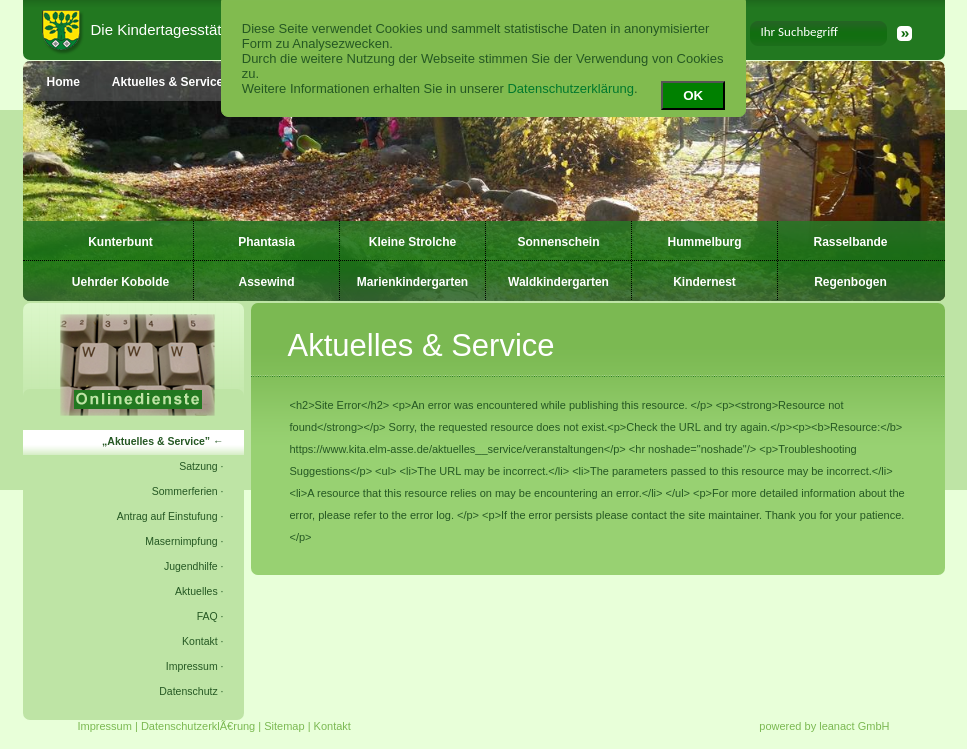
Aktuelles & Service (155, 441)
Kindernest (704, 282)
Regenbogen (850, 282)
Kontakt (200, 641)
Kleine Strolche (412, 242)
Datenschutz (188, 691)
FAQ (207, 616)
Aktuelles (196, 591)
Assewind (266, 282)
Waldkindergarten (558, 282)
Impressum (192, 666)
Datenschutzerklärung (570, 88)
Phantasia (266, 242)
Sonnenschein (558, 242)
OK (693, 95)
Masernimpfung (181, 541)
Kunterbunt (120, 242)
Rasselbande (850, 242)
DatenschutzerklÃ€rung (198, 726)
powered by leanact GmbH (824, 726)
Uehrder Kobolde (120, 282)
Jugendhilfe (191, 566)
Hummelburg (704, 242)
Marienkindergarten (412, 282)
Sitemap (284, 726)
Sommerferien (185, 491)
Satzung (198, 466)
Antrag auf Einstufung (167, 516)
